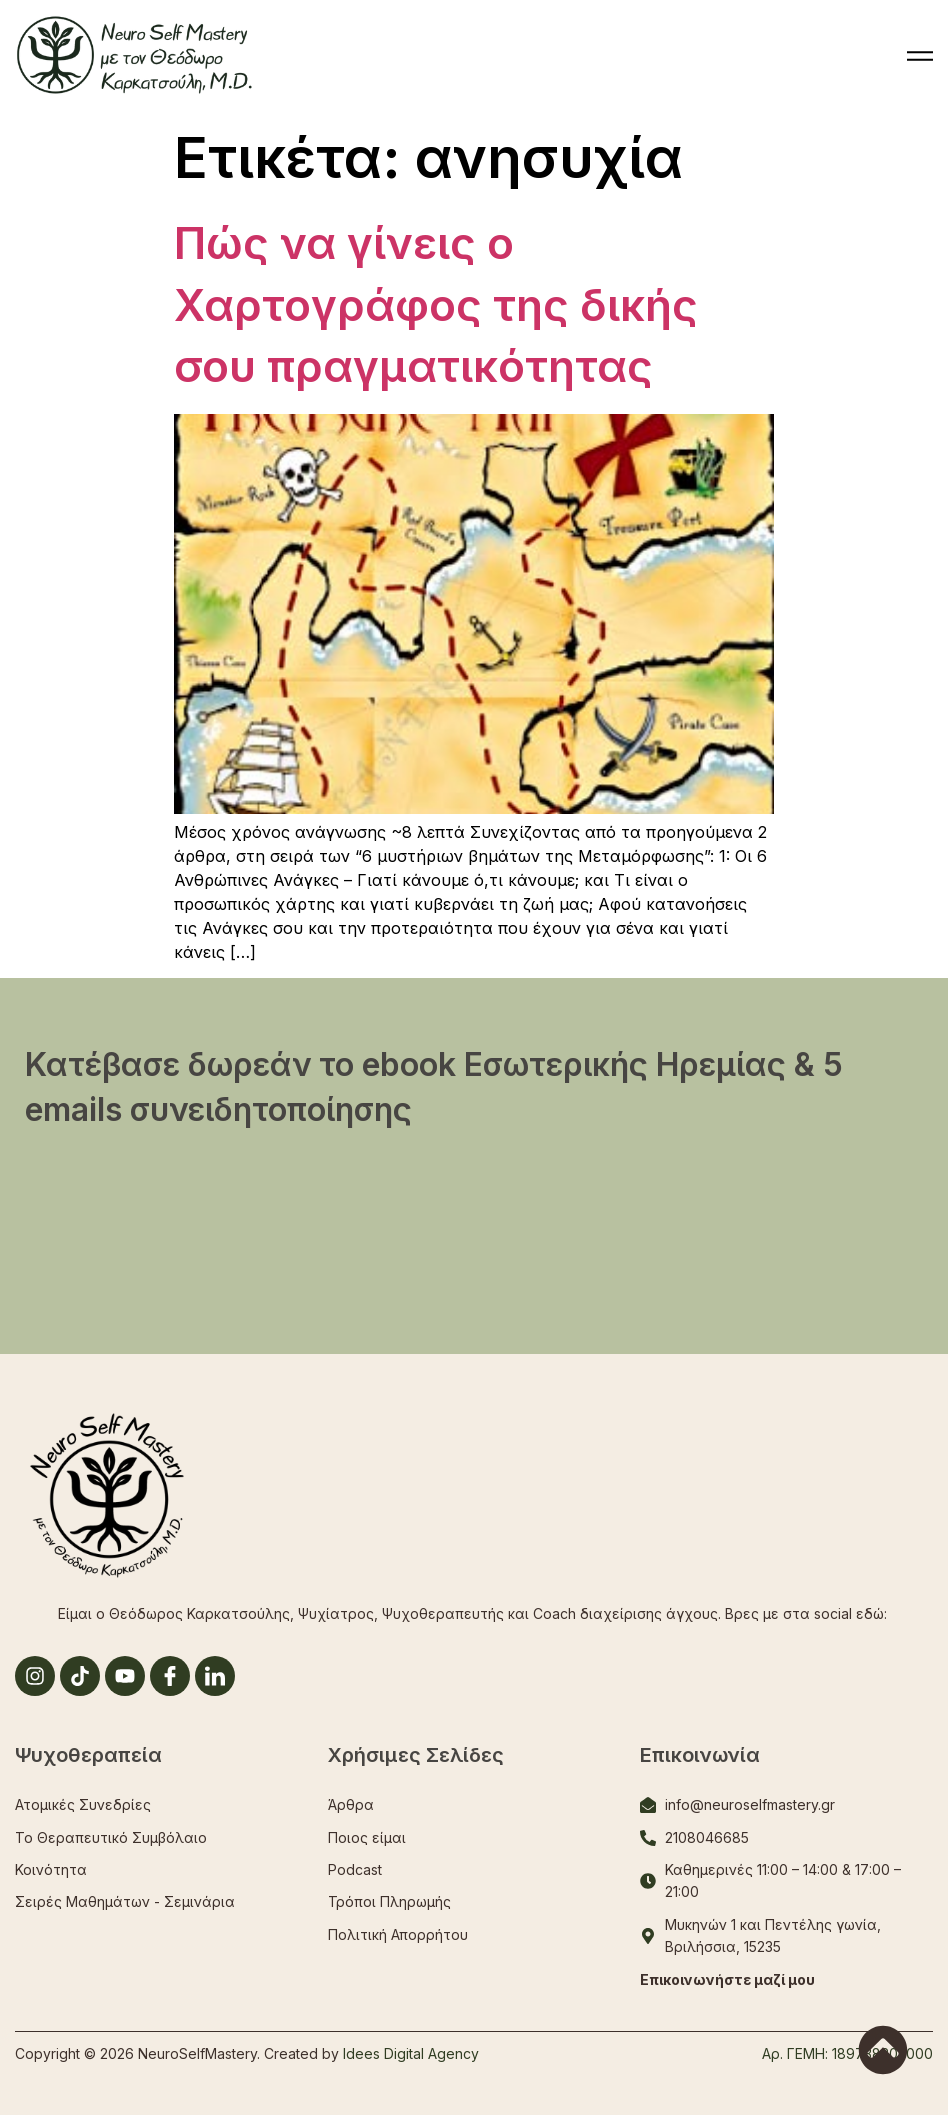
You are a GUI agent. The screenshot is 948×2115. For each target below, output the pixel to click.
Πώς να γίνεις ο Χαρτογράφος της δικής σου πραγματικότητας (436, 304)
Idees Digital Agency (411, 2053)
